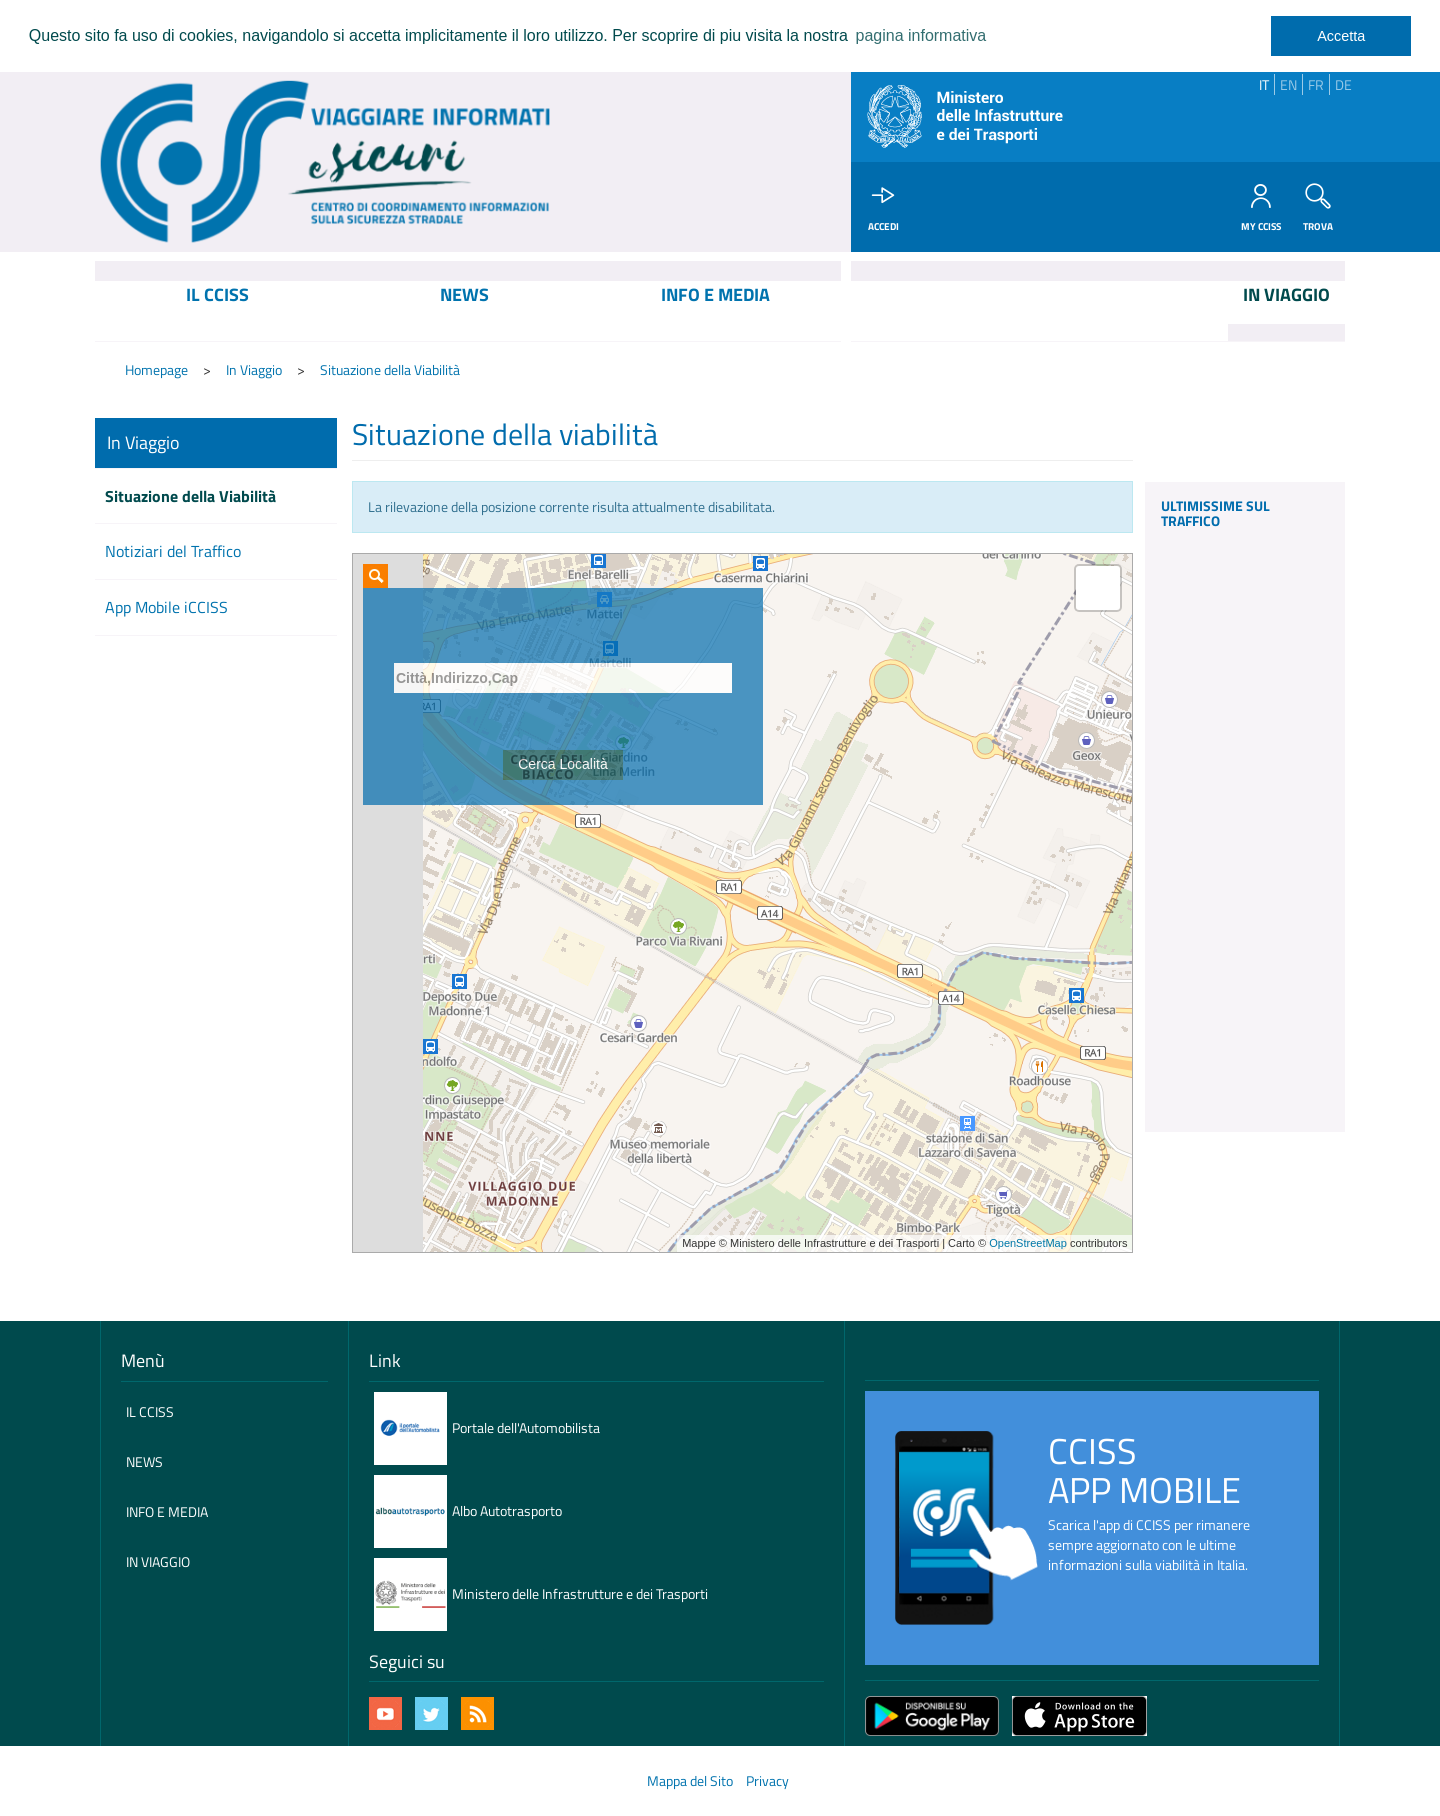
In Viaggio (254, 370)
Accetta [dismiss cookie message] (1341, 36)
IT (1264, 84)
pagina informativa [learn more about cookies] (920, 35)
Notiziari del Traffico (173, 552)
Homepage (156, 370)
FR (1316, 84)
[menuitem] (217, 312)
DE (1343, 84)
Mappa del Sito (690, 1780)
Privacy (767, 1780)
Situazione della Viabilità (390, 370)
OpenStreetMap (1028, 1244)
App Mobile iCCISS (166, 608)
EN (1288, 84)
